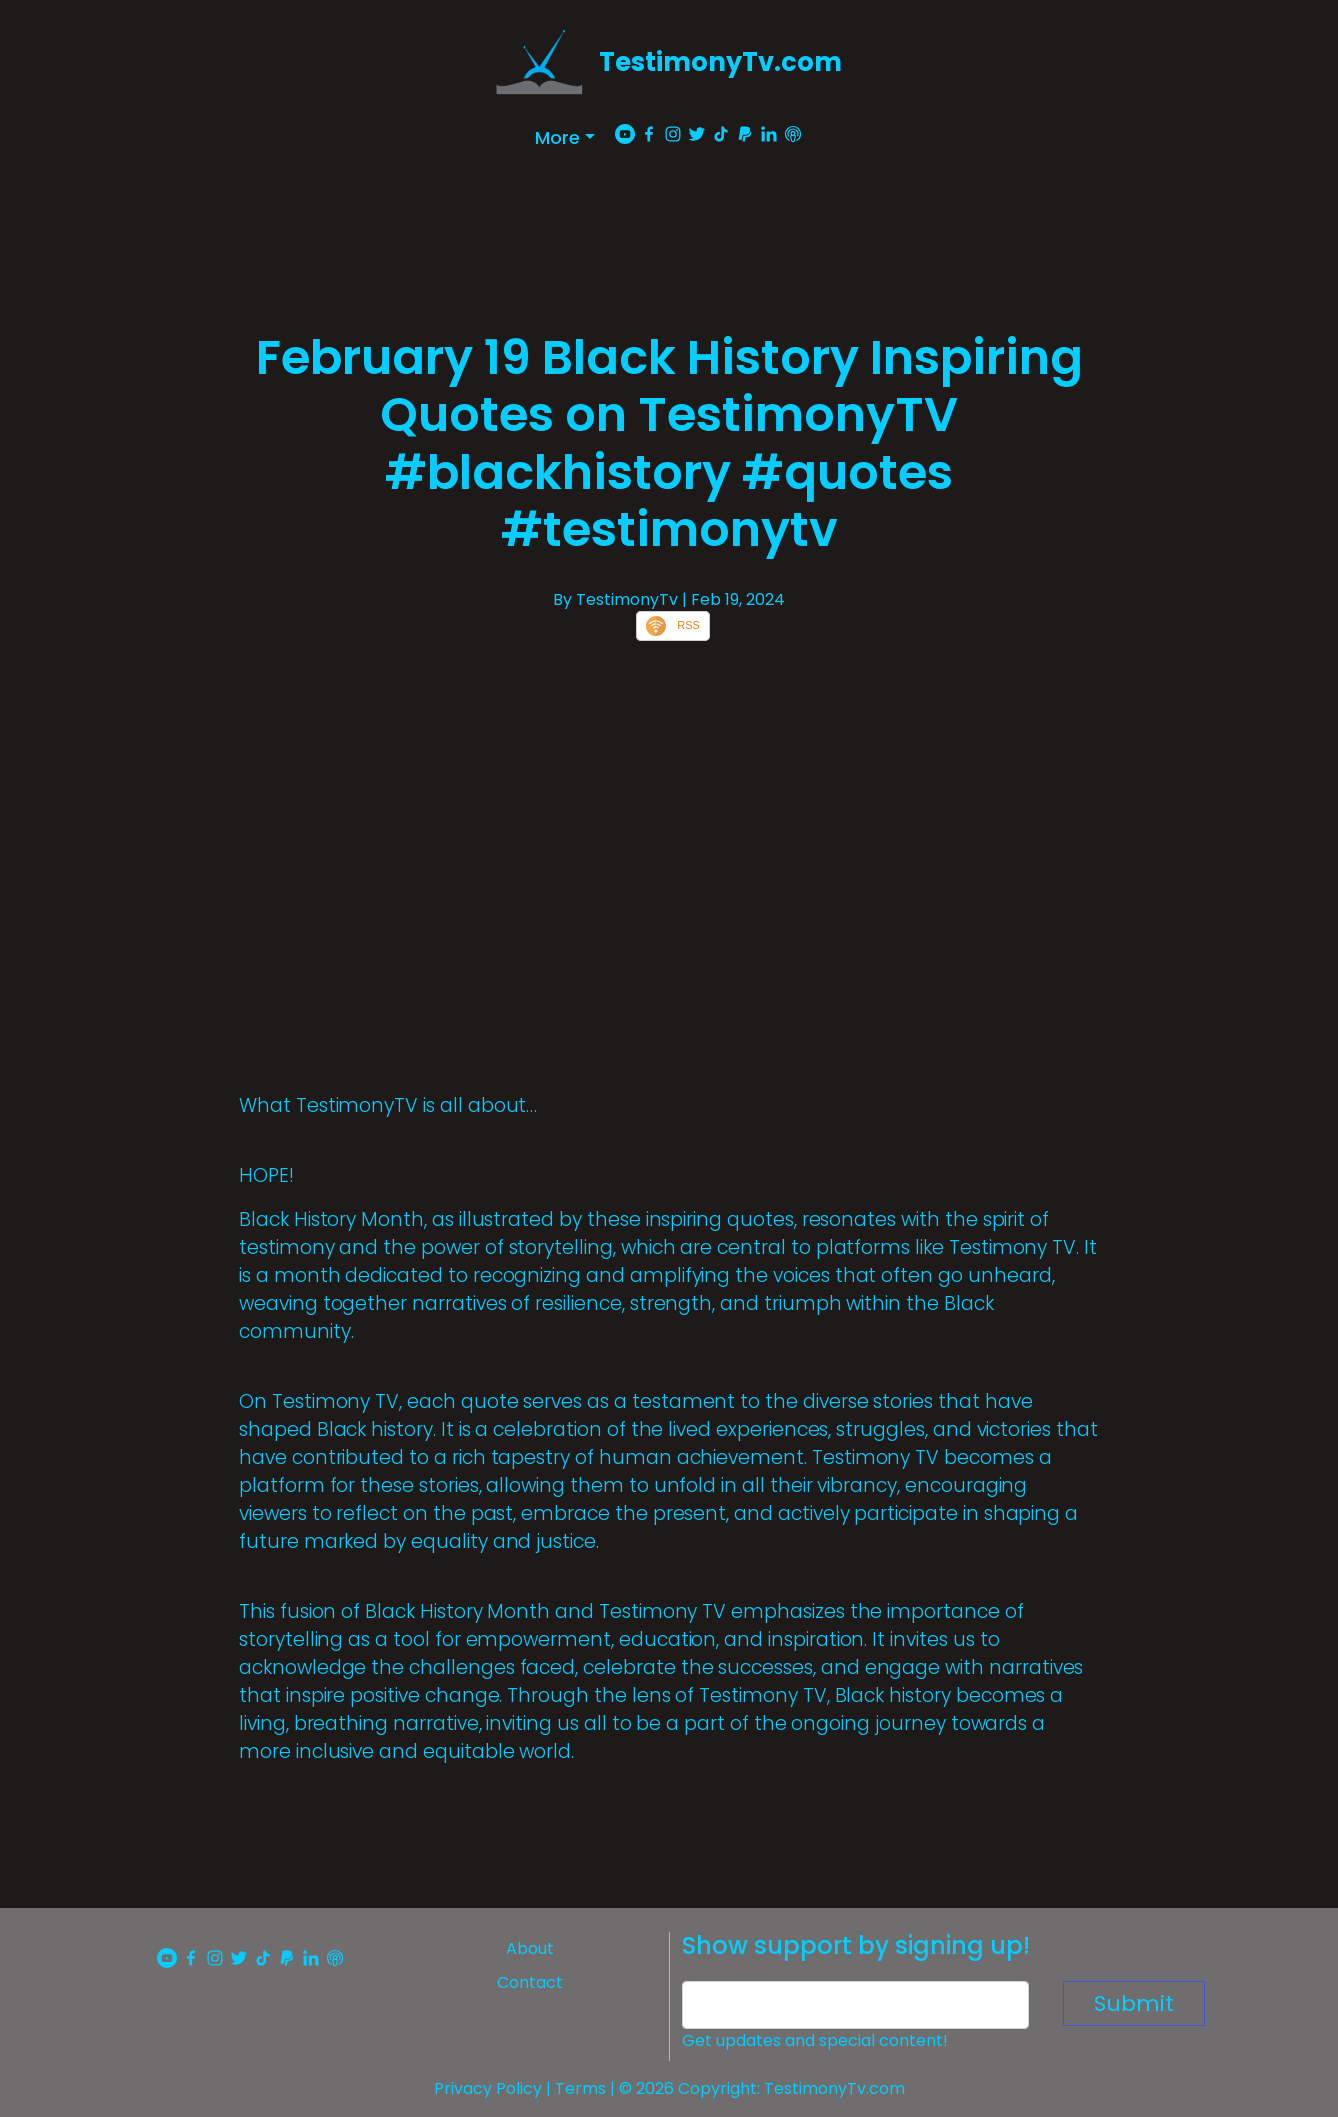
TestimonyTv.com (720, 62)
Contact (530, 1982)
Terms (580, 2088)
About (530, 1948)
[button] (565, 137)
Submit (1134, 2003)
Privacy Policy (488, 2088)
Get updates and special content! (815, 2040)
